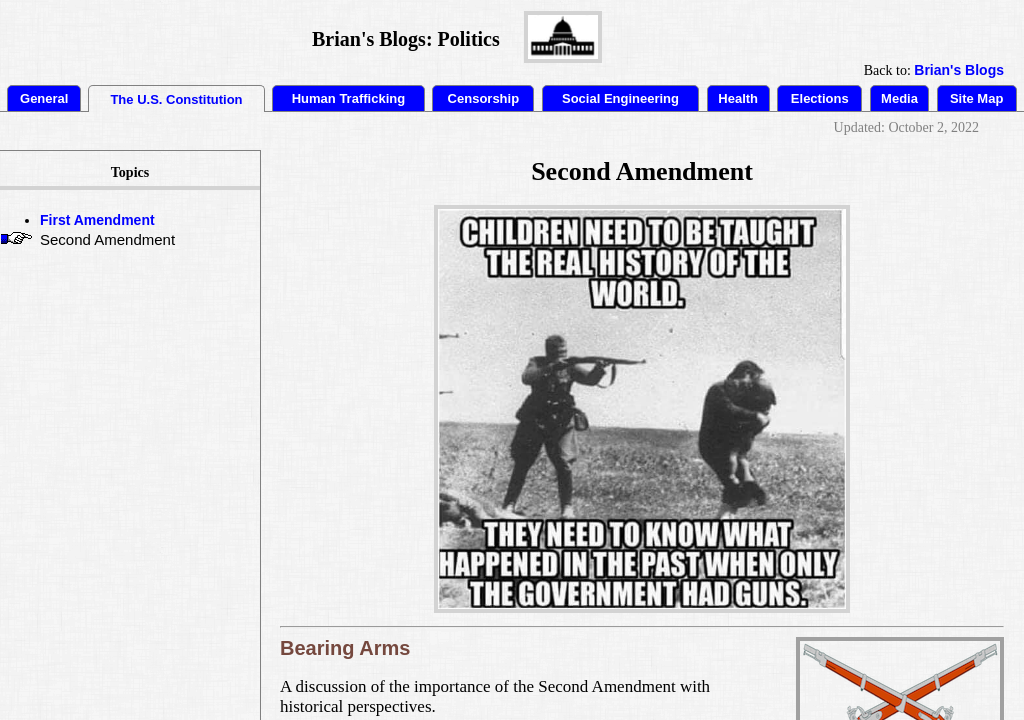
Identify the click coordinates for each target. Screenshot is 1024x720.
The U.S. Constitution (176, 99)
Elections (820, 98)
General (44, 98)
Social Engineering (620, 98)
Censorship (484, 98)
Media (899, 98)
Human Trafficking (348, 98)
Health (738, 98)
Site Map (976, 98)
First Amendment (97, 220)
